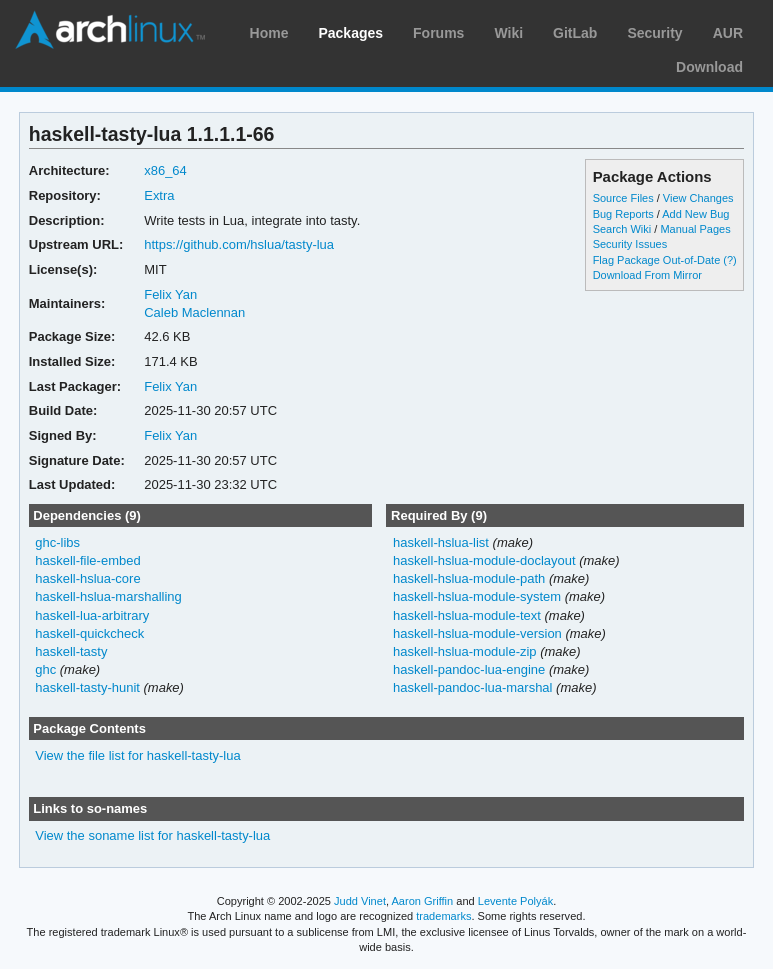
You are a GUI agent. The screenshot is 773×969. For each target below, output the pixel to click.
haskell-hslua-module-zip (465, 651)
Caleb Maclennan (194, 312)
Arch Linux (110, 30)
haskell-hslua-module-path (469, 578)
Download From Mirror (647, 275)
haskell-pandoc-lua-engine (469, 669)
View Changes (698, 198)
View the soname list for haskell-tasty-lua (152, 835)
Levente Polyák (515, 901)
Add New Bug (695, 214)
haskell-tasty (71, 651)
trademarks (443, 916)
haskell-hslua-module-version (477, 633)
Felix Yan (170, 294)
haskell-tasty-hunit (87, 687)
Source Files (623, 198)
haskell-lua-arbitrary (92, 615)
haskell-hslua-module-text (467, 615)
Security (654, 33)
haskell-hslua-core (87, 578)
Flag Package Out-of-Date (657, 260)
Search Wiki (622, 229)
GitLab (575, 33)
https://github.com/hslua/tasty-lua (239, 244)
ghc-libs (57, 542)
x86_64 (165, 170)
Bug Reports (623, 214)
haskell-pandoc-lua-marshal (473, 687)
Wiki (508, 33)
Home (269, 33)
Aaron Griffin (422, 901)
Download (709, 67)
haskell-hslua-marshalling (108, 596)
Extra (159, 195)
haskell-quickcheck (89, 633)
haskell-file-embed (87, 560)
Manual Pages (695, 229)
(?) (729, 260)
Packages (350, 33)
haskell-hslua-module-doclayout (484, 560)
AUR (728, 33)
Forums (438, 33)
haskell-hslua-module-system (477, 596)
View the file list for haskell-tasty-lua (137, 755)
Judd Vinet (360, 901)
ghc (45, 669)
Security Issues (630, 244)
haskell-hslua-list (441, 542)
